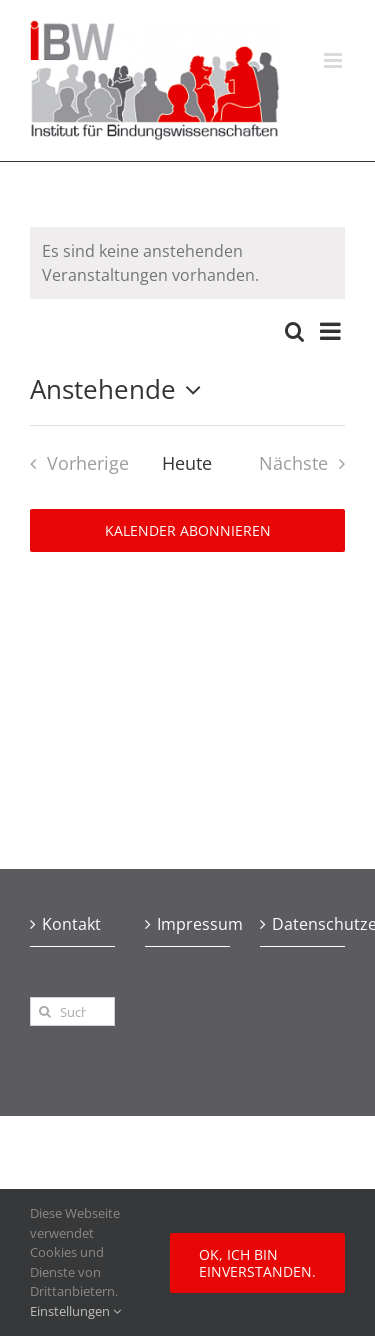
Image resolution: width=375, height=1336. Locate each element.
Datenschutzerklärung (303, 924)
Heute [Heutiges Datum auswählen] (187, 463)
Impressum (188, 924)
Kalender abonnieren (188, 530)
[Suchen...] (72, 1011)
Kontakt (71, 924)
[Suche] (44, 1011)
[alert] (187, 263)
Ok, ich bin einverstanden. (257, 1263)
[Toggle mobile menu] (334, 60)
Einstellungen (75, 1311)
